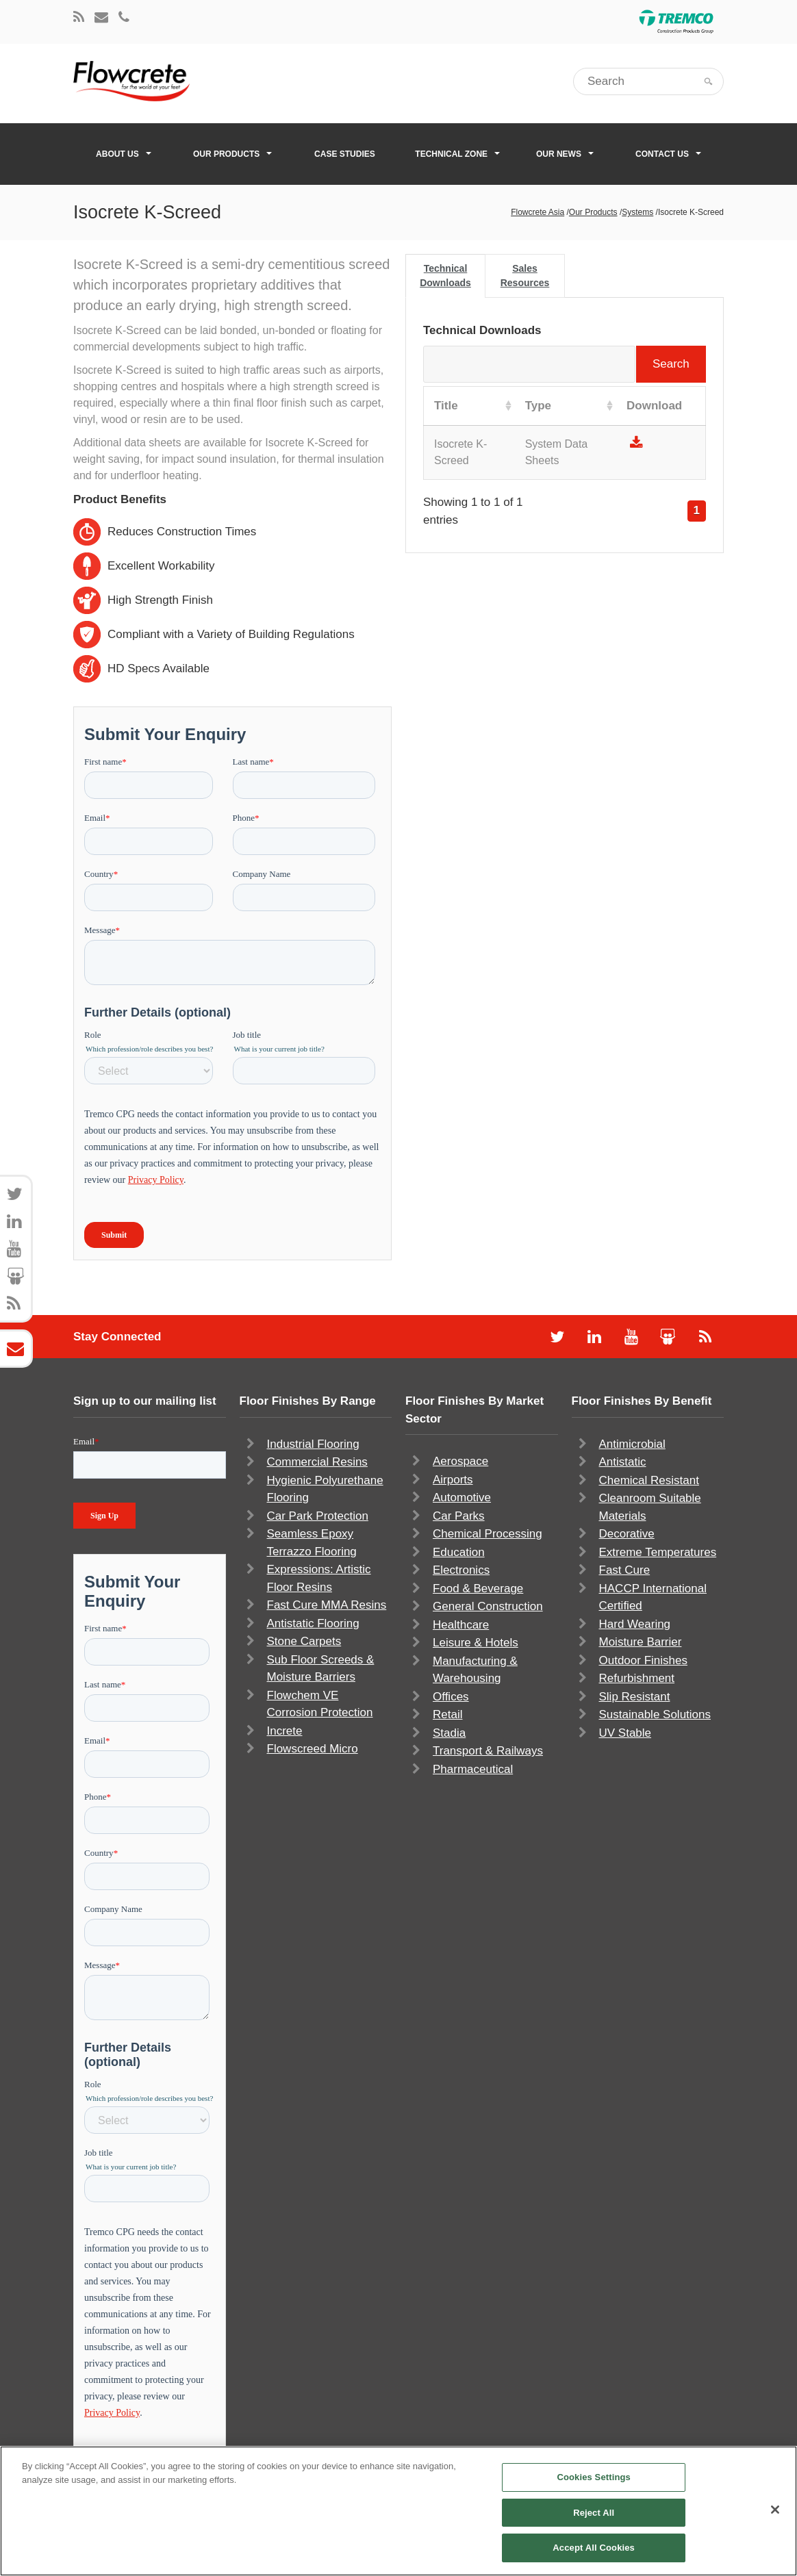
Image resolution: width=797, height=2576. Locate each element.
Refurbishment (637, 1678)
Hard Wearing (635, 1624)
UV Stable (625, 1732)
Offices (451, 1696)
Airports (453, 1479)
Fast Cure (624, 1570)
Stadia (449, 1732)
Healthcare (461, 1624)
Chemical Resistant (649, 1480)
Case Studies (344, 154)
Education (459, 1552)
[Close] (775, 2510)
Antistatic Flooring (313, 1623)
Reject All (593, 2513)
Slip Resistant (634, 1696)
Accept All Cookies (594, 2547)
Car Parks (459, 1515)
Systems (637, 212)
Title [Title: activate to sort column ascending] (446, 405)
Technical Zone (457, 154)
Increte (285, 1730)
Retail (447, 1714)
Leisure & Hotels (475, 1642)
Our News (565, 154)
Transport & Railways (488, 1750)
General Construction (488, 1606)
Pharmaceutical (473, 1769)
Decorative (627, 1533)
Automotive (462, 1497)
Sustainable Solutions (655, 1714)
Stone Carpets (304, 1641)
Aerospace (460, 1461)
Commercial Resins (317, 1461)
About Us (123, 154)
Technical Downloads (445, 275)
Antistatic (622, 1461)
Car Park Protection (317, 1515)
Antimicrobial (632, 1444)
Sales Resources (525, 275)
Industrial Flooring (313, 1444)
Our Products (232, 154)
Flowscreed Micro (312, 1748)
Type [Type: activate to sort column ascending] (538, 405)
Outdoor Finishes (643, 1660)
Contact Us (668, 154)
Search (564, 364)
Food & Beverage (478, 1588)
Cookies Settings (594, 2477)
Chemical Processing (487, 1533)
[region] (398, 2511)
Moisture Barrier (640, 1641)
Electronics (461, 1570)
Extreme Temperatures (658, 1552)
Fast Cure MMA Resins (327, 1604)
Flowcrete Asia (537, 212)
